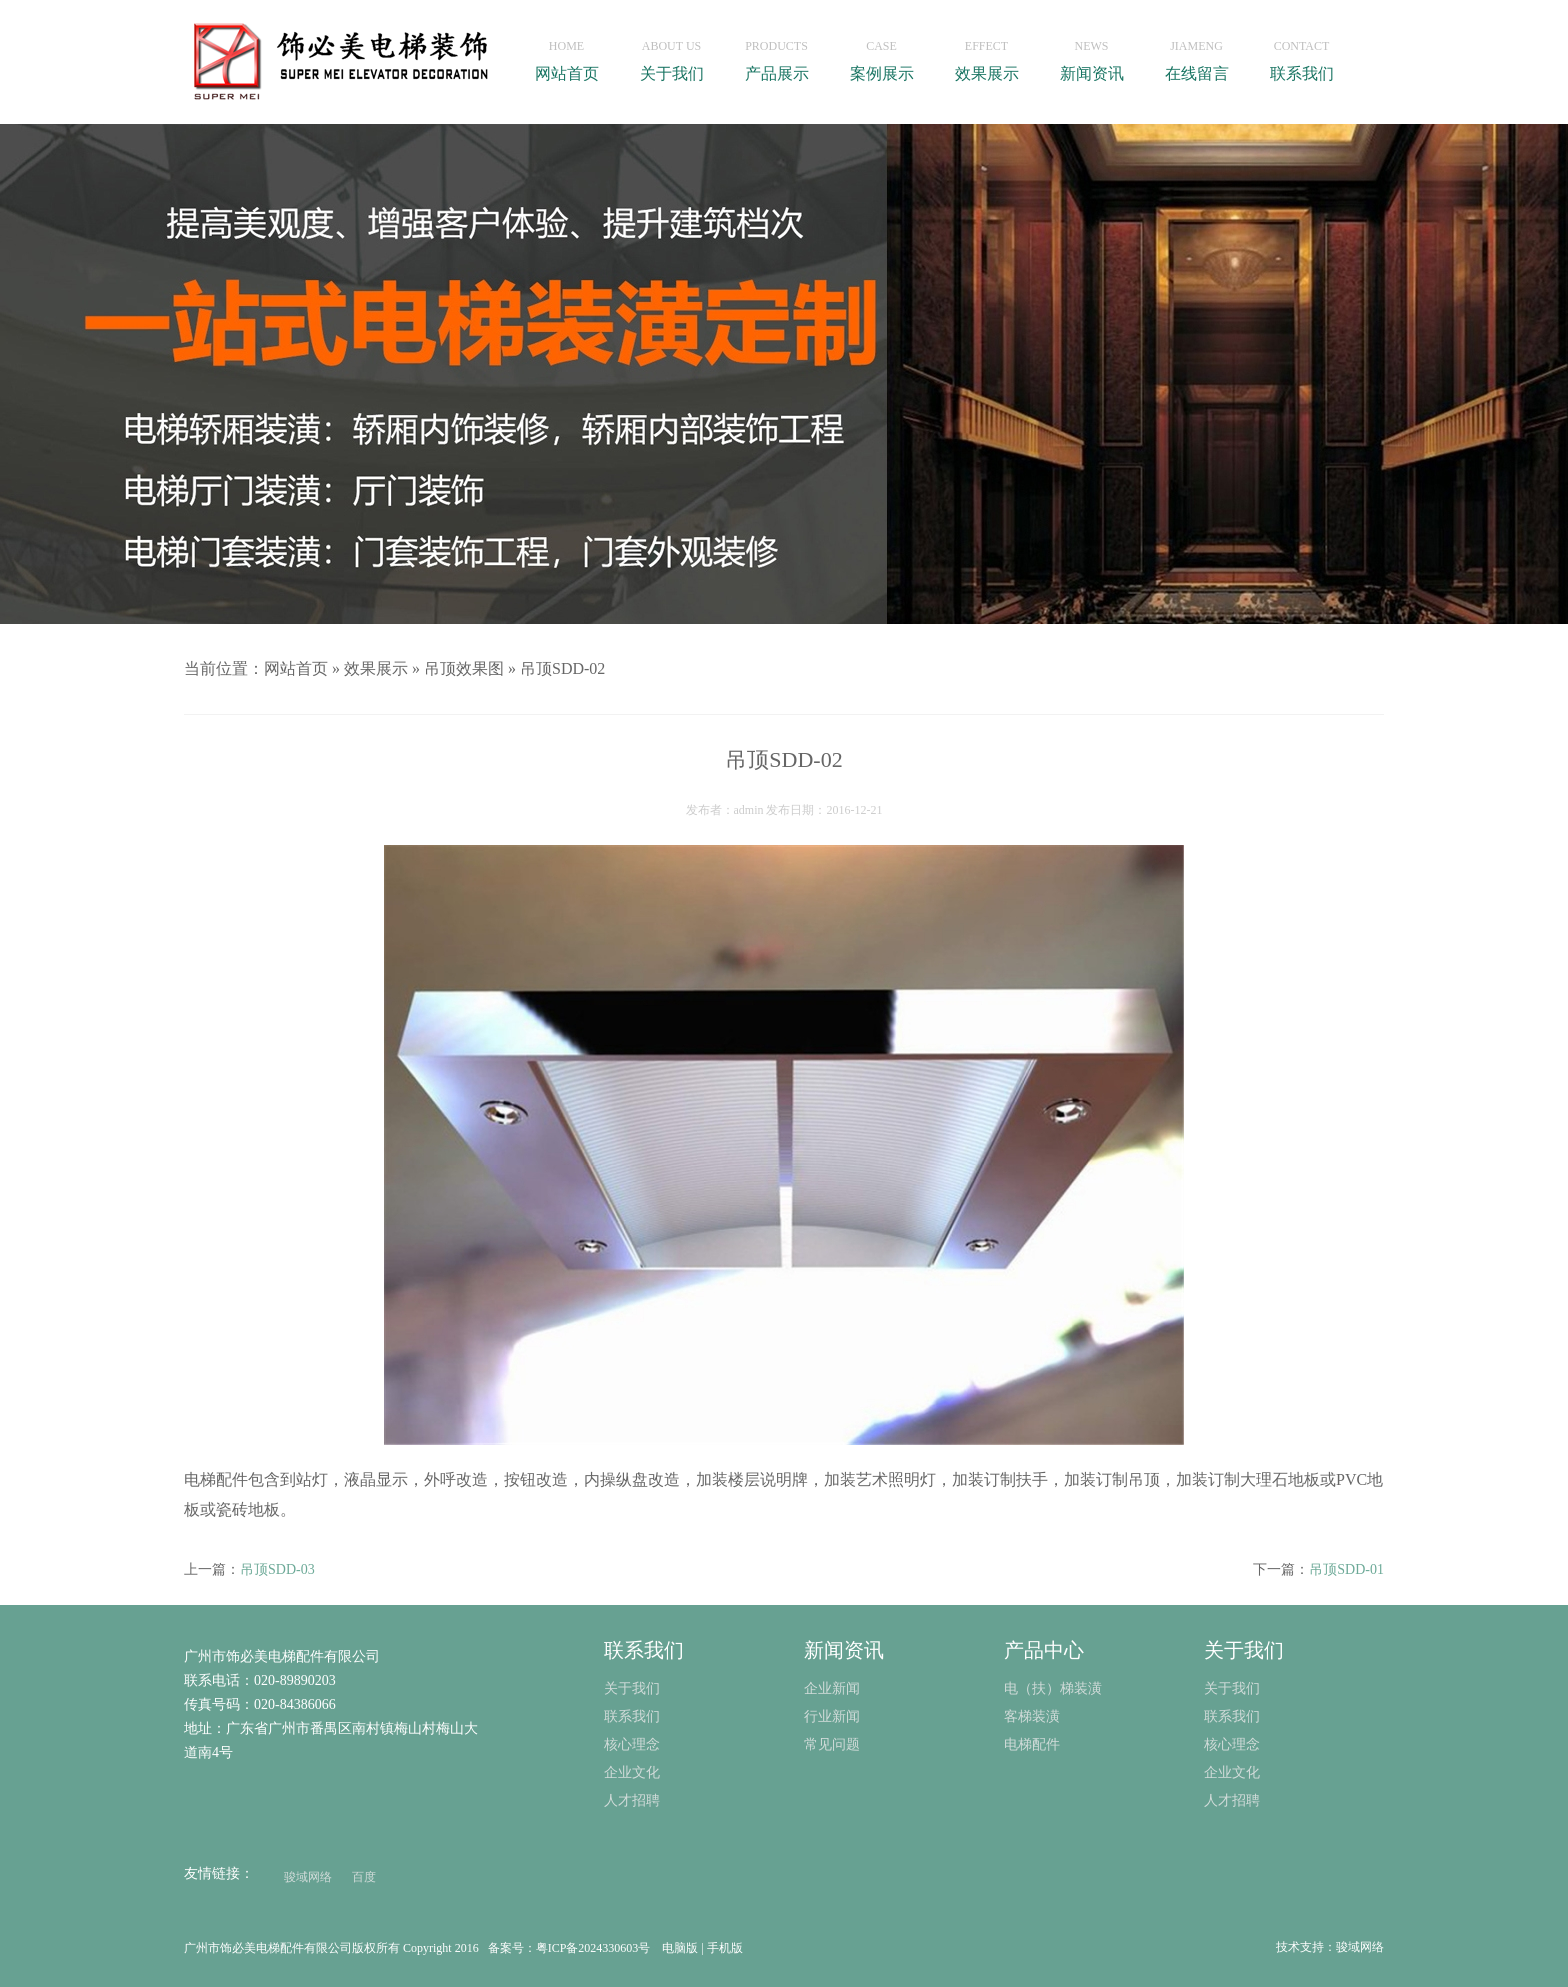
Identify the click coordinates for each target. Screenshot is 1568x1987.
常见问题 (832, 1744)
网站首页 (566, 55)
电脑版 (680, 1948)
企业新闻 (832, 1688)
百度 (364, 1877)
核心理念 (1232, 1744)
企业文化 (1232, 1772)
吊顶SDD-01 (1346, 1569)
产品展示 (776, 55)
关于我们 (671, 55)
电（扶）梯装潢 (1053, 1688)
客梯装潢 (1032, 1716)
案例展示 (881, 55)
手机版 (725, 1948)
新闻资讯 (1091, 55)
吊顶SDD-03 (277, 1569)
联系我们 (1301, 55)
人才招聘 (1232, 1800)
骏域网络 (308, 1877)
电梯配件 (1032, 1744)
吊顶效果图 (464, 668)
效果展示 (986, 55)
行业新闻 (832, 1716)
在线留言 (1196, 55)
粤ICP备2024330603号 (593, 1948)
